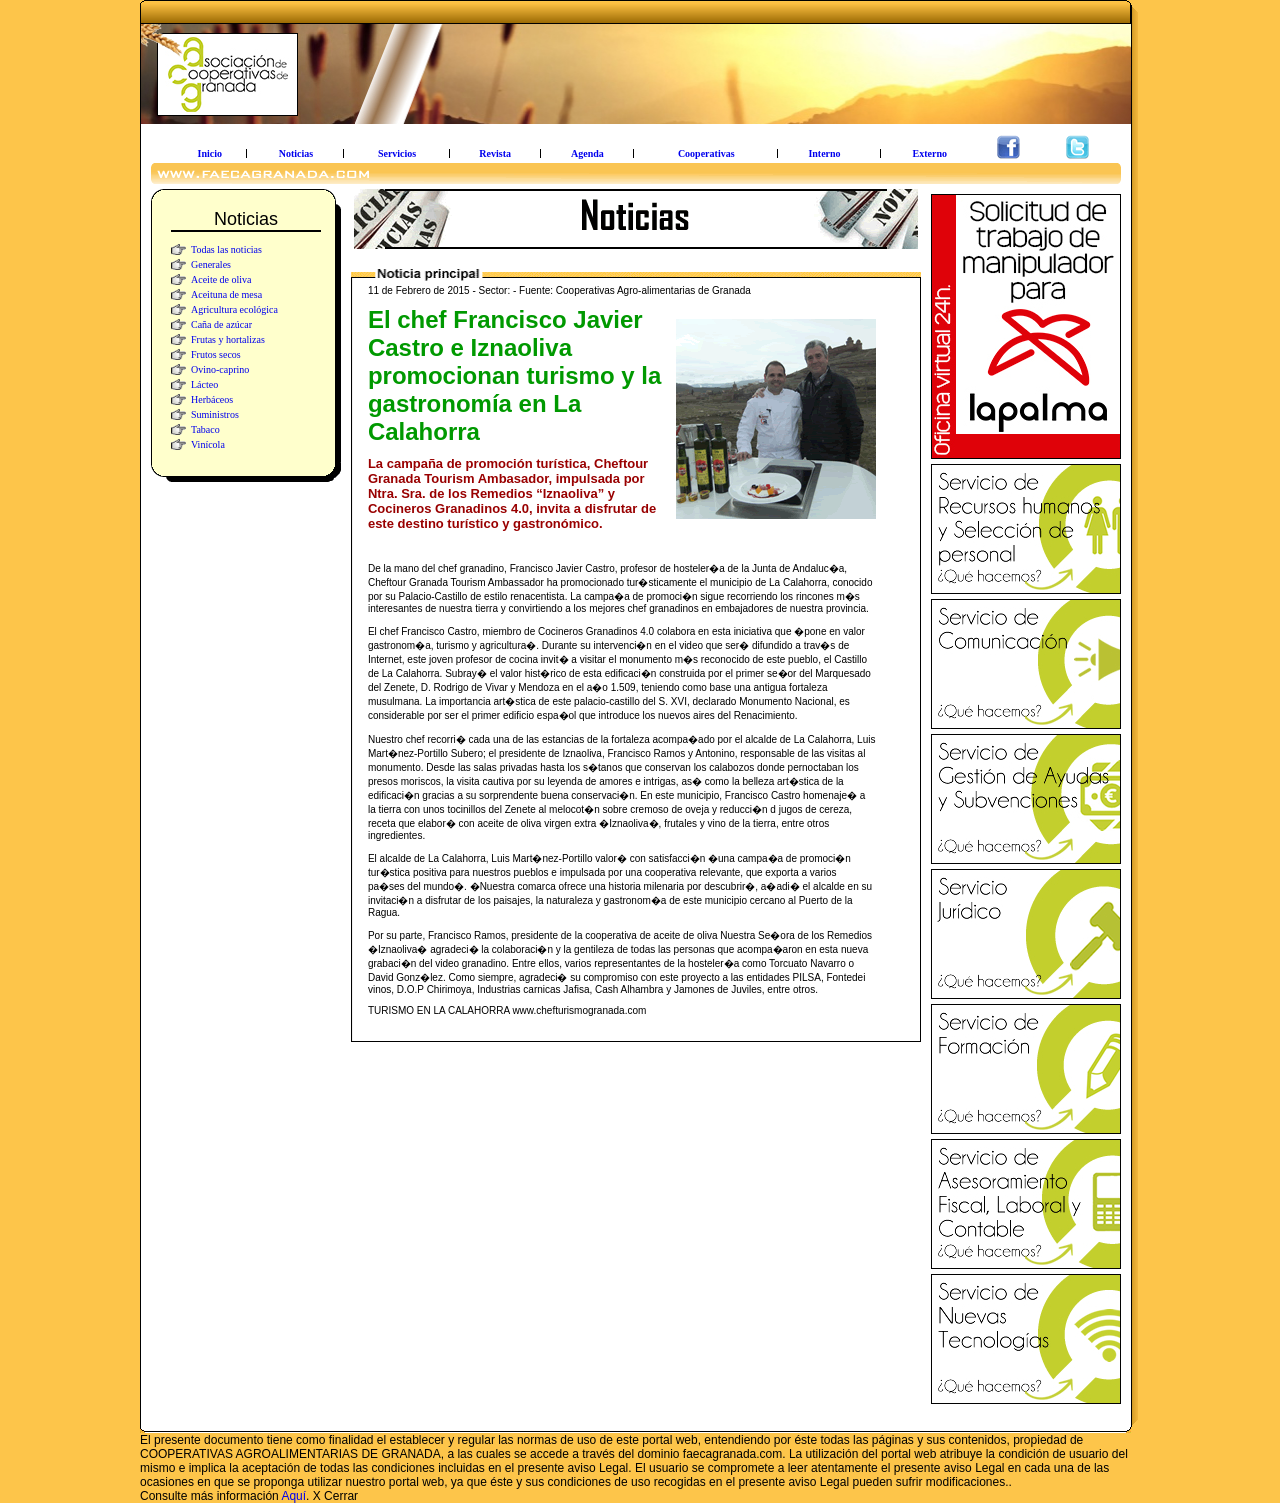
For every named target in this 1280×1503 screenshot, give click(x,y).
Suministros (215, 414)
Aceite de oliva (221, 279)
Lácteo (204, 384)
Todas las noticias (226, 249)
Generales (211, 264)
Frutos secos (216, 354)
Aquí (293, 1496)
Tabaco (205, 429)
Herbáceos (212, 399)
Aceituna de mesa (226, 294)
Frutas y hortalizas (228, 339)
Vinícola (208, 444)
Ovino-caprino (220, 369)
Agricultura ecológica (234, 309)
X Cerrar (335, 1496)
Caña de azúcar (221, 324)
